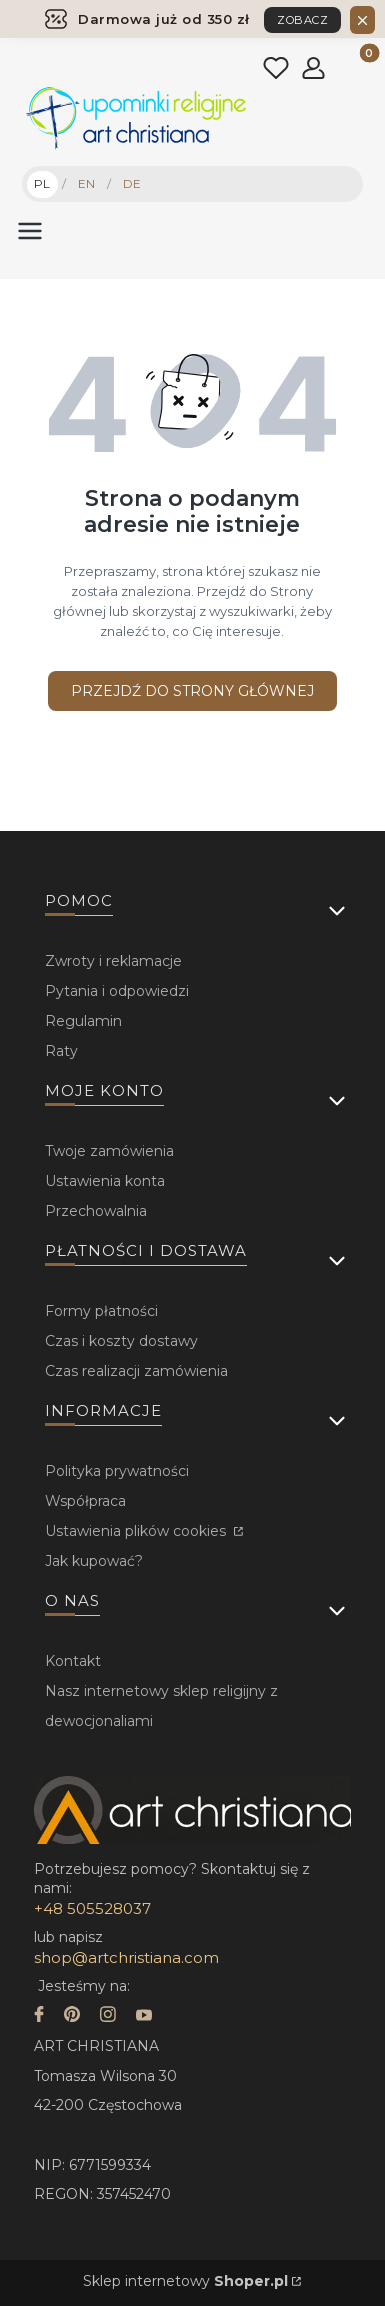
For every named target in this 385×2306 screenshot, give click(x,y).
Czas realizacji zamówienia (136, 1371)
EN (86, 183)
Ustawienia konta (105, 1181)
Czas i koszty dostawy (121, 1341)
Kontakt (73, 1661)
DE (132, 183)
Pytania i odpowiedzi (117, 991)
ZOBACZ (302, 20)
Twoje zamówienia (109, 1151)
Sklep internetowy (185, 2281)
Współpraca (85, 1501)
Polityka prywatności (117, 1471)
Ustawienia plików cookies (137, 1531)
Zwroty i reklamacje (113, 961)
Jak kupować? (94, 1561)
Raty (61, 1051)
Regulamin (83, 1021)
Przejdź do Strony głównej (192, 691)
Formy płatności (101, 1311)
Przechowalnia (96, 1211)
